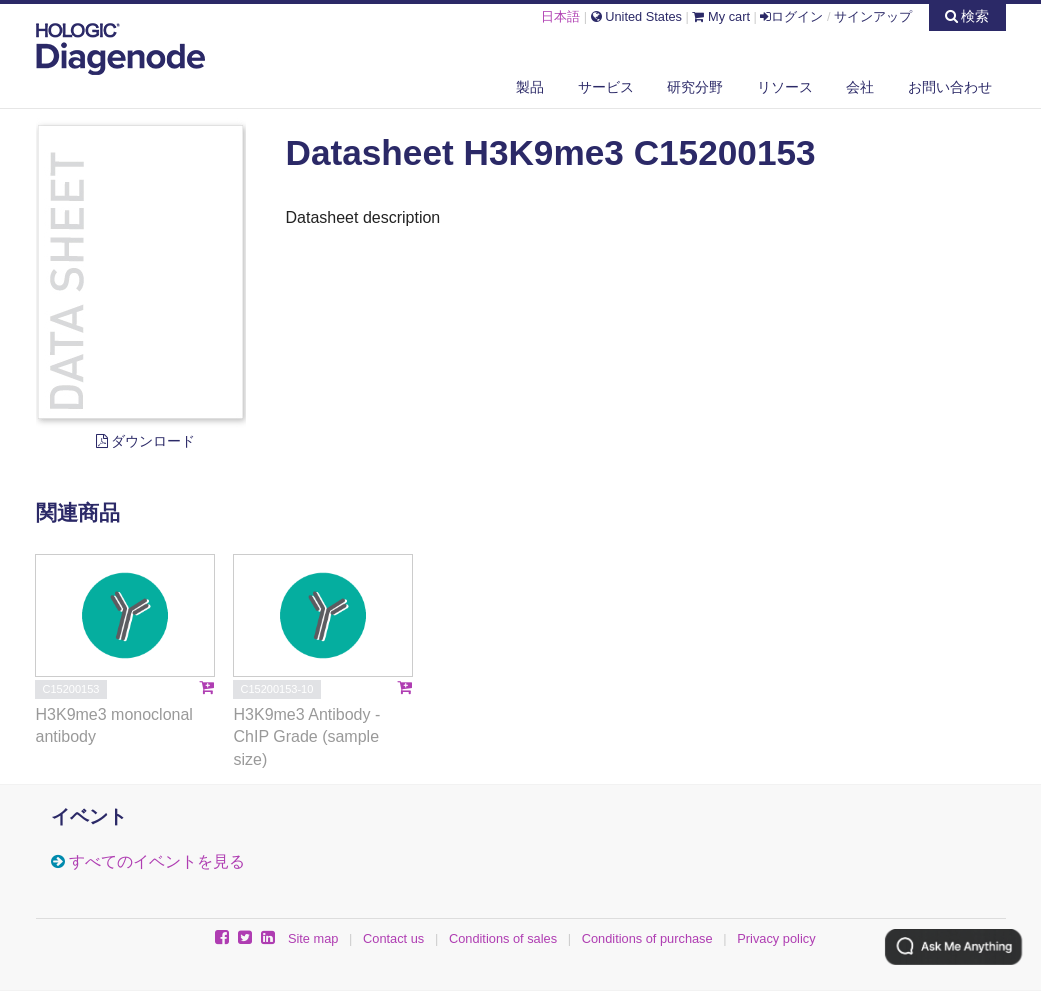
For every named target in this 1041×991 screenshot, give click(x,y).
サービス (606, 87)
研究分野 (695, 87)
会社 (860, 87)
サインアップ (873, 16)
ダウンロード (146, 441)
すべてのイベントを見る (157, 861)
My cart (721, 16)
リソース (785, 87)
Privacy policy (776, 938)
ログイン (791, 16)
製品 (530, 87)
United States (636, 16)
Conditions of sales (503, 938)
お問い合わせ (950, 87)
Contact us (393, 938)
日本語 (560, 16)
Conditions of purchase (647, 938)
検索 (967, 16)
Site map (313, 938)
